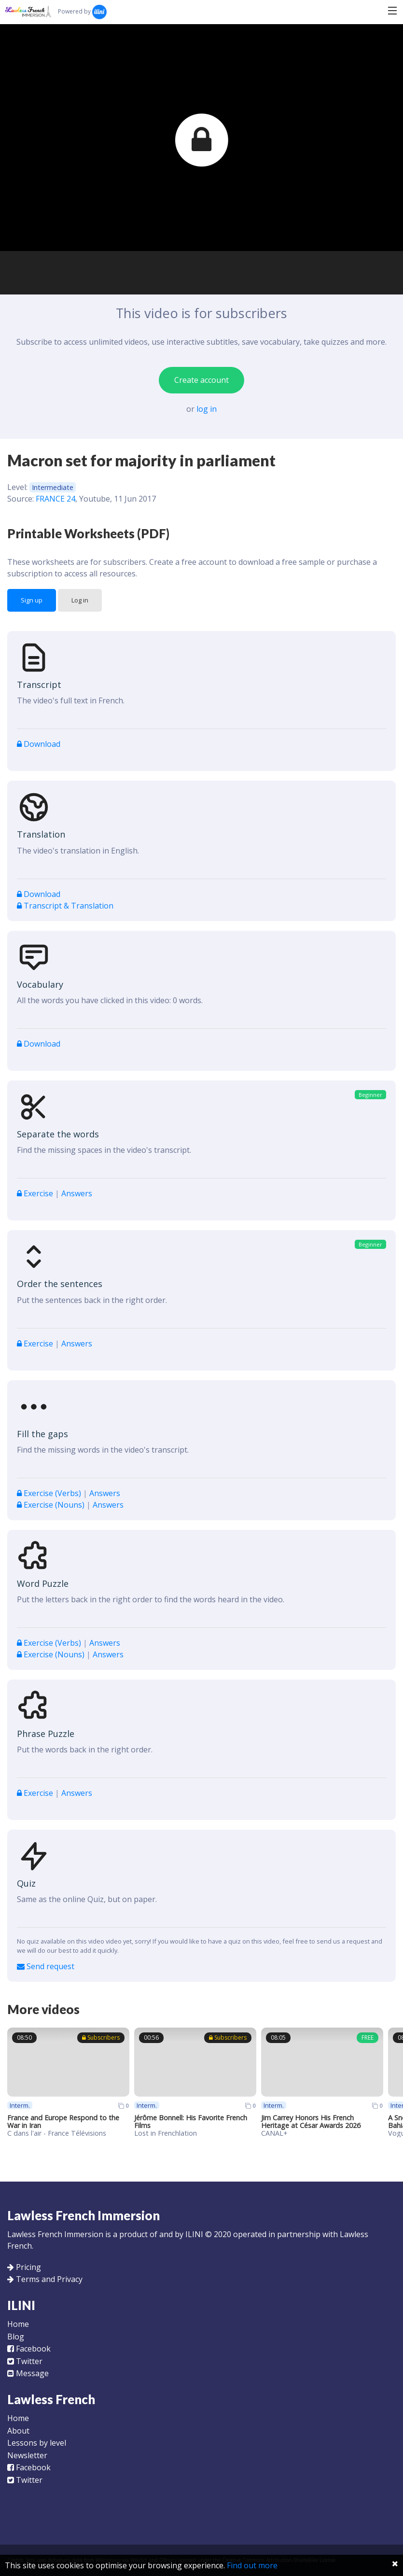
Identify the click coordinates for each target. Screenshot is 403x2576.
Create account (201, 380)
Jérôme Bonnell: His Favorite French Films (190, 2121)
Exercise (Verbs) (50, 1493)
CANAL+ (274, 2133)
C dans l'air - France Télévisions (56, 2133)
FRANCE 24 (55, 498)
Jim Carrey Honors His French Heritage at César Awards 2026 (311, 2121)
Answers (76, 1193)
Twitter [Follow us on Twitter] (24, 2361)
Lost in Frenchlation (165, 2133)
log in (206, 409)
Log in (79, 600)
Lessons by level (36, 2442)
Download (38, 744)
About (18, 2430)
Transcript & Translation (65, 905)
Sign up (31, 600)
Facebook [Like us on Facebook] (29, 2348)
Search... (135, 10)
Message (28, 2373)
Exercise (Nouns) (51, 1504)
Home (18, 2324)
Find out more (252, 2565)
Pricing (28, 2267)
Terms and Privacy (49, 2279)
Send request (45, 1966)
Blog (15, 2336)
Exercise (36, 1193)
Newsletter (27, 2455)
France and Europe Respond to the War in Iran (63, 2121)
